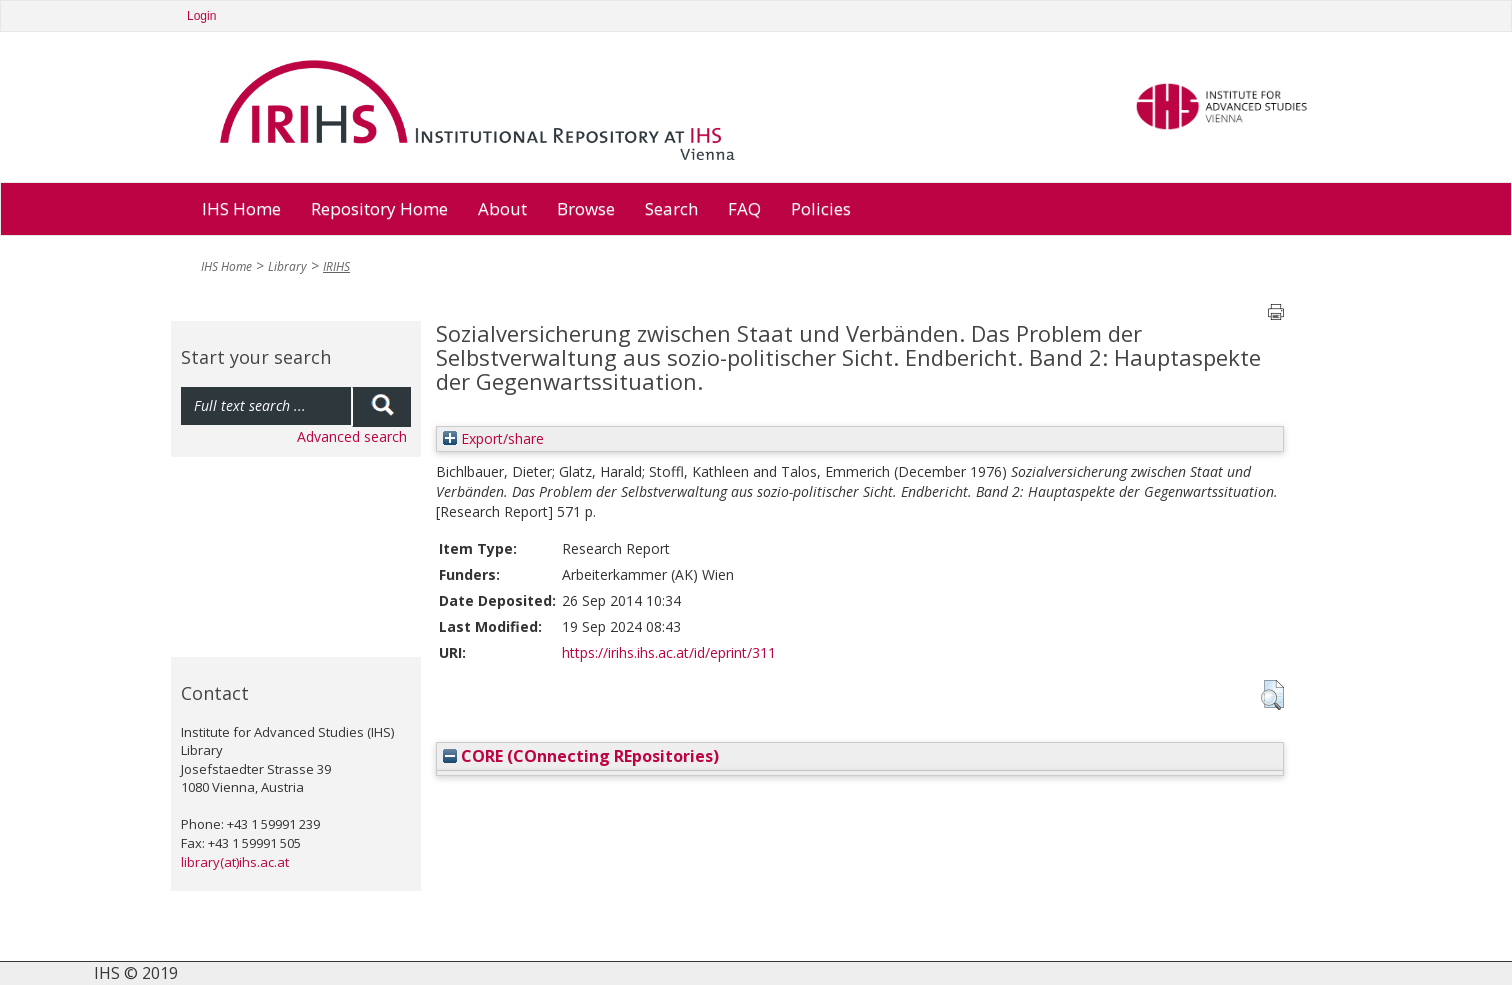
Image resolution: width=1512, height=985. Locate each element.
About (502, 208)
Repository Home (379, 208)
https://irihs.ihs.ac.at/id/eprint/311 (669, 652)
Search (671, 208)
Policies (821, 208)
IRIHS (336, 266)
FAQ (744, 208)
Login (201, 16)
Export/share (493, 438)
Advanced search (352, 436)
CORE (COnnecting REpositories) (581, 756)
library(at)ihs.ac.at (235, 862)
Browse (586, 208)
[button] (1272, 695)
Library (287, 266)
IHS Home (241, 208)
